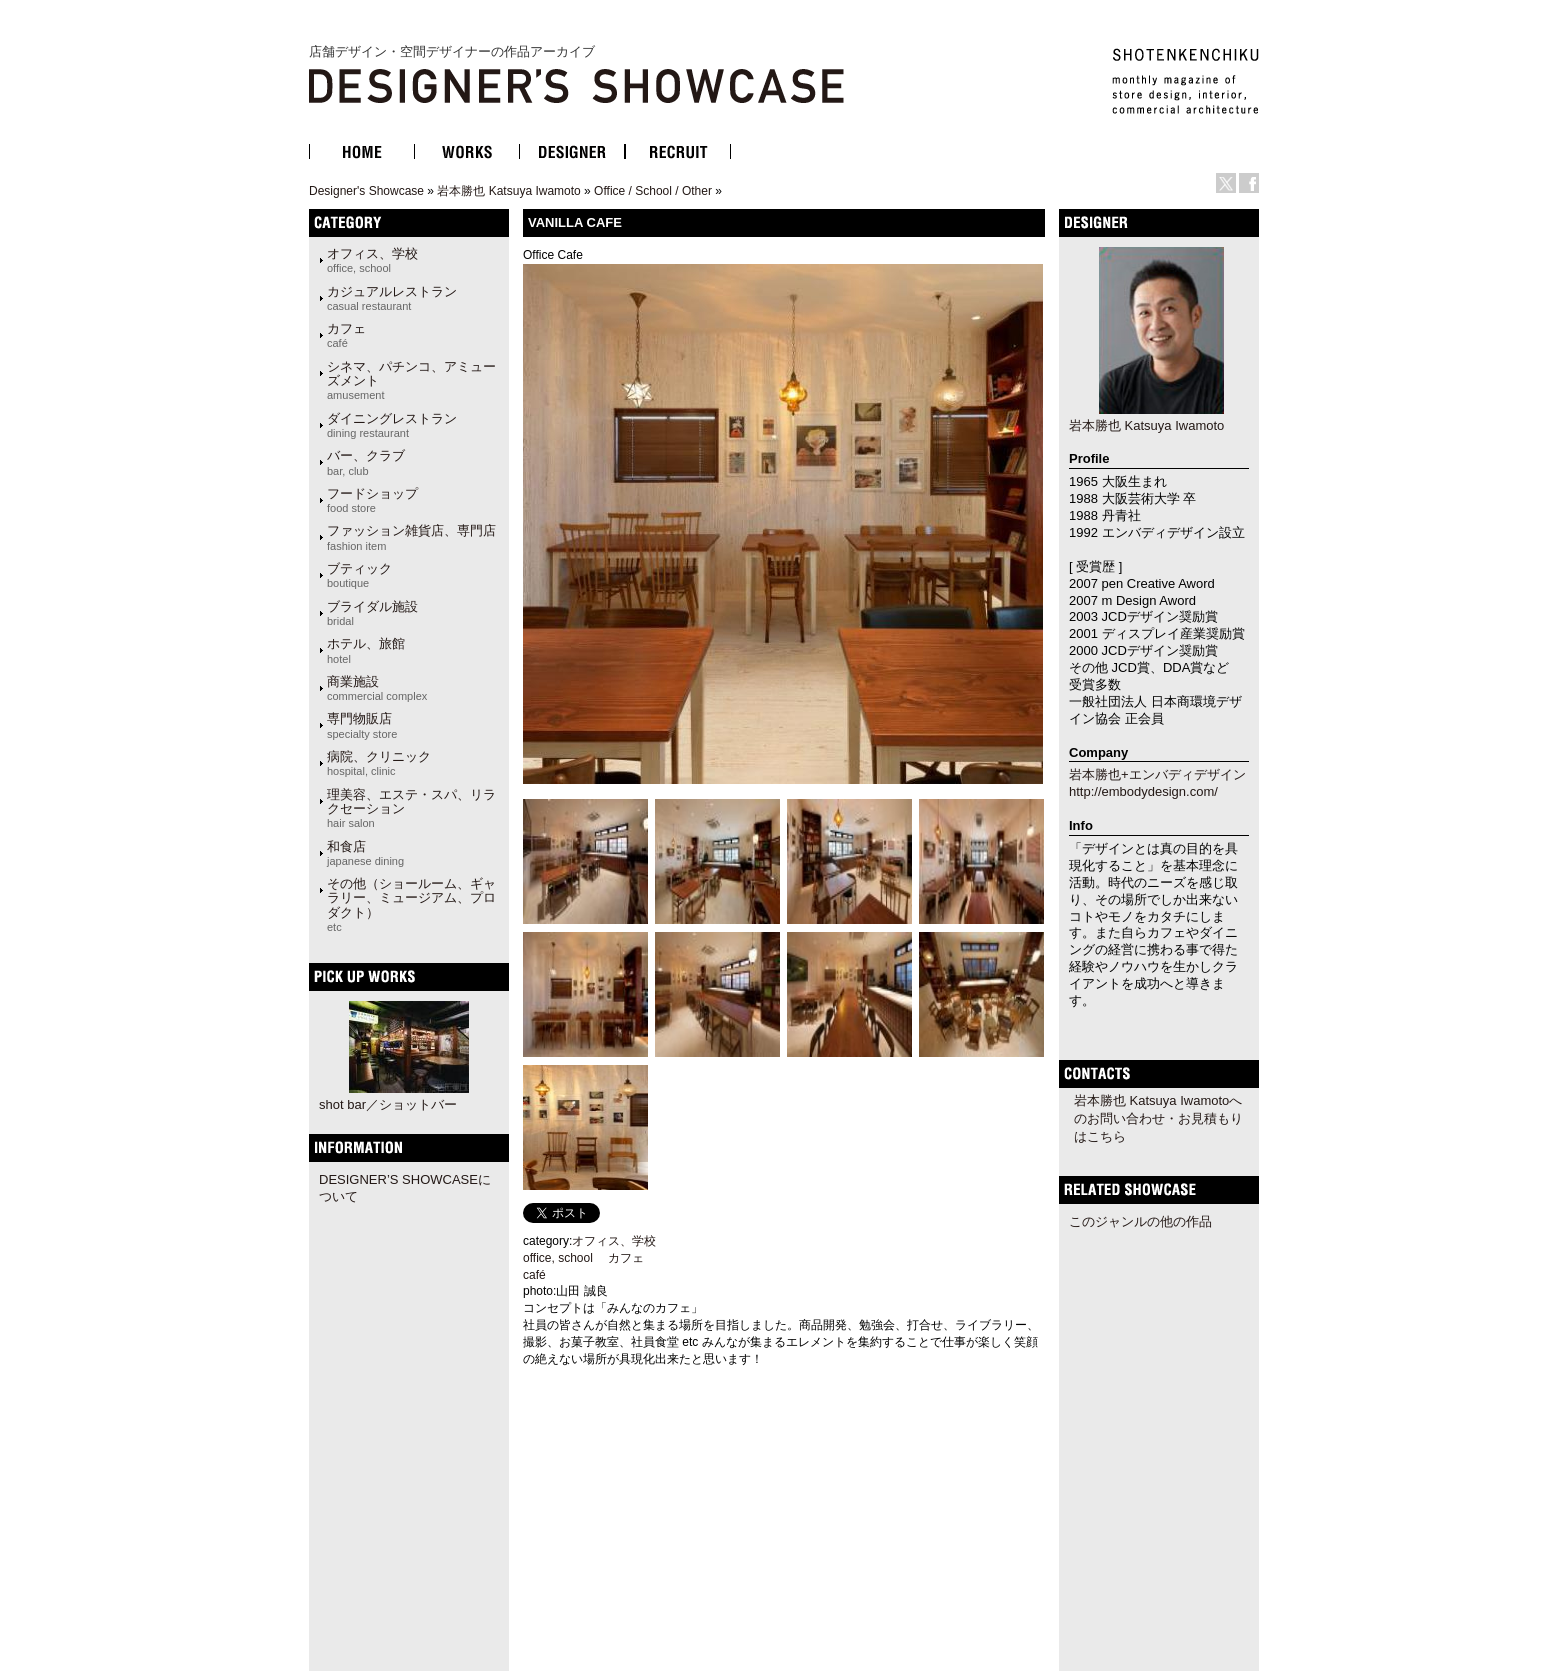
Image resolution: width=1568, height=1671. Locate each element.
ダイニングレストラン (392, 425)
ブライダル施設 (372, 613)
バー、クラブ (366, 462)
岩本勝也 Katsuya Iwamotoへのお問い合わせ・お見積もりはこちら (1158, 1118)
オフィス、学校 (372, 260)
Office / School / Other (653, 191)
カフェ (346, 335)
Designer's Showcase (366, 191)
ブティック (359, 575)
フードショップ (372, 500)
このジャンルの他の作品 (1140, 1221)
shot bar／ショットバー (388, 1104)
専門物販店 (362, 725)
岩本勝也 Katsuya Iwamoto (508, 191)
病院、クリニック (379, 763)
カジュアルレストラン (392, 298)
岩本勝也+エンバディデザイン (1157, 774)
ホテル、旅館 (366, 650)
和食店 (365, 853)
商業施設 (377, 688)
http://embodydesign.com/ (1143, 791)
